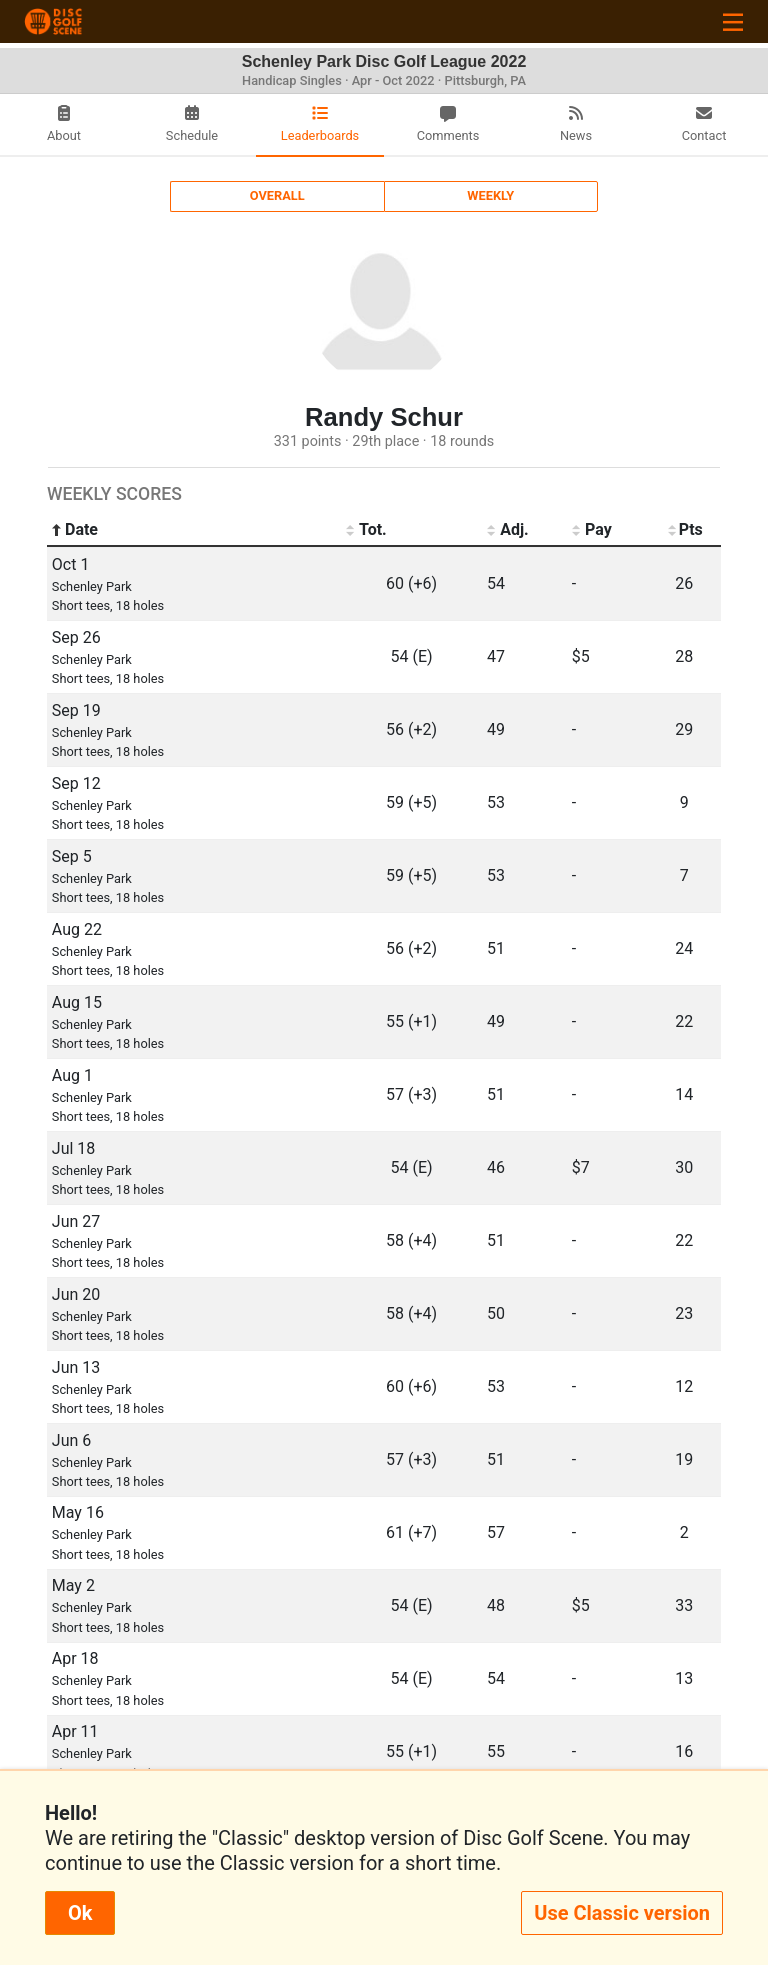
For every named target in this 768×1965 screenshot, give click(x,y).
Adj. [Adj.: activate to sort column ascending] (508, 530)
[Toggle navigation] (733, 21)
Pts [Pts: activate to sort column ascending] (684, 530)
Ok (80, 1913)
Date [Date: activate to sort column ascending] (75, 530)
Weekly (490, 195)
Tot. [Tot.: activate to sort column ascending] (366, 530)
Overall (277, 195)
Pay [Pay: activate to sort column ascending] (592, 530)
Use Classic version (622, 1913)
